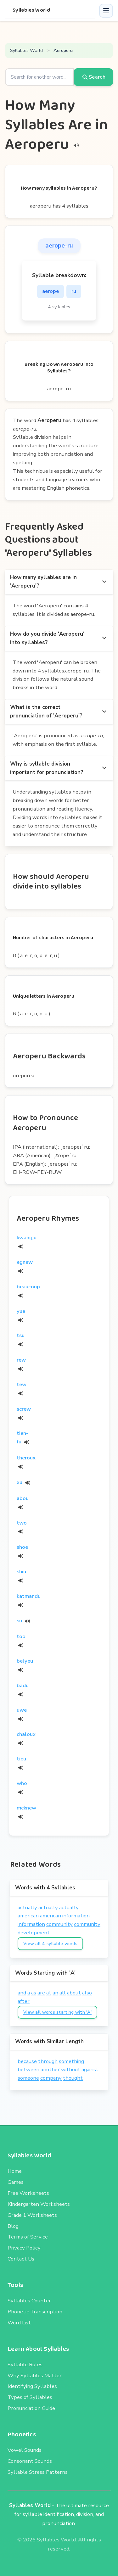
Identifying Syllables (32, 2386)
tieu (21, 1758)
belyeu (25, 1660)
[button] (106, 11)
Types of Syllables (30, 2397)
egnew (25, 1262)
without (70, 2069)
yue (21, 1311)
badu (23, 1685)
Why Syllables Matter (35, 2375)
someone (28, 2078)
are (41, 1992)
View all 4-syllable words (50, 1944)
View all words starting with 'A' (57, 2012)
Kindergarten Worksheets (39, 2204)
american (28, 1915)
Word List (19, 2322)
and (22, 1992)
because (27, 2061)
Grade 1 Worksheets (32, 2215)
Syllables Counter (29, 2300)
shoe (22, 1547)
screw (24, 1409)
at (48, 1992)
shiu (21, 1571)
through (48, 2061)
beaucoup (28, 1286)
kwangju (27, 1237)
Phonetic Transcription (35, 2311)
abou (23, 1498)
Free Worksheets (28, 2193)
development (34, 1932)
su (19, 1620)
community (59, 1924)
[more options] (104, 582)
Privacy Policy (24, 2247)
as (33, 1992)
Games (16, 2182)
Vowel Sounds (25, 2450)
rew (21, 1359)
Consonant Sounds (30, 2461)
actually (27, 1907)
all (62, 1992)
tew (21, 1384)
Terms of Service (28, 2236)
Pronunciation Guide (31, 2408)
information (76, 1915)
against (89, 2069)
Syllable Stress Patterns (38, 2472)
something (71, 2061)
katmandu (29, 1596)
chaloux (26, 1734)
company (51, 2078)
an (55, 1992)
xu (19, 1482)
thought (73, 2078)
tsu (21, 1335)
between (28, 2069)
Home (15, 2171)
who (22, 1783)
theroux (26, 1457)
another (50, 2069)
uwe (22, 1710)
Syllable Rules (25, 2364)
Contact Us (21, 2258)
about (74, 1992)
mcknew (26, 1807)
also (87, 1992)
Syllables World (31, 10)
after (24, 2001)
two (22, 1522)
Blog (13, 2226)
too (21, 1636)
